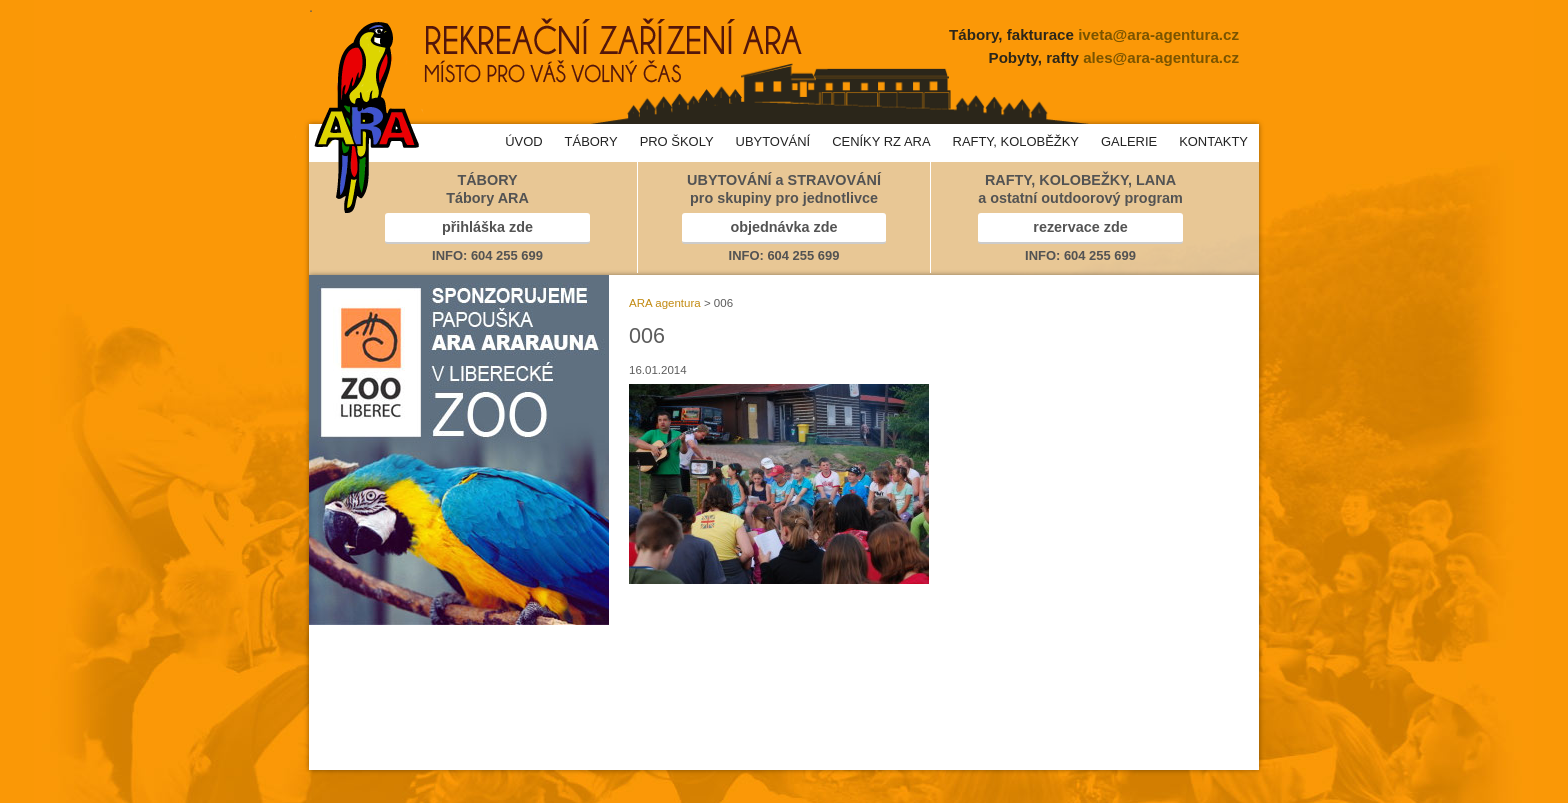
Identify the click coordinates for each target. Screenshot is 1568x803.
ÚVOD (523, 141)
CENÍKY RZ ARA (881, 141)
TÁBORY (591, 141)
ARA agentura (665, 303)
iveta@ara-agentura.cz (1158, 34)
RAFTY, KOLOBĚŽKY (1016, 141)
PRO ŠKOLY (677, 141)
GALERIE (1129, 141)
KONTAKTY (1213, 141)
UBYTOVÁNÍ (773, 141)
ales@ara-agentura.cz (1161, 57)
